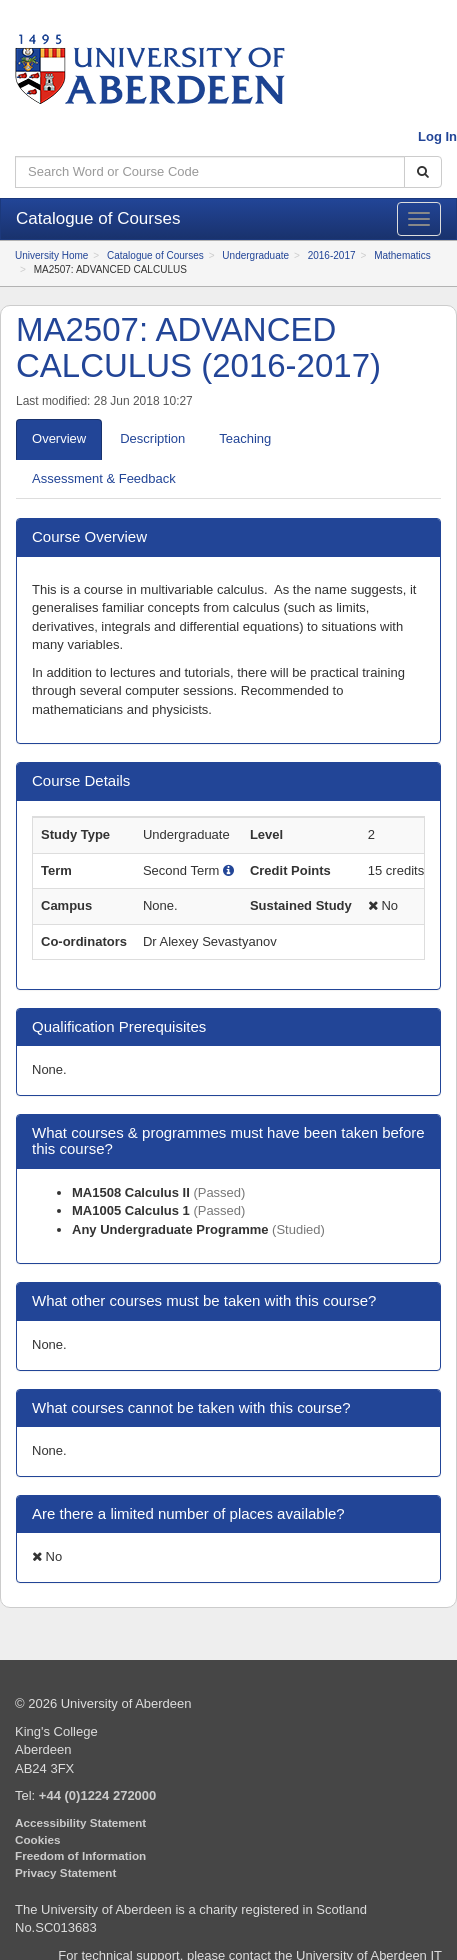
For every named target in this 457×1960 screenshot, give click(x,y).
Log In (437, 136)
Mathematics (402, 255)
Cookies (37, 1839)
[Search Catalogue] (423, 172)
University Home (51, 255)
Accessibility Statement (80, 1822)
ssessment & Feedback (104, 478)
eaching (245, 438)
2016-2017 (332, 255)
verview (59, 438)
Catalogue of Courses (155, 255)
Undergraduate (255, 255)
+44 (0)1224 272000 (97, 1795)
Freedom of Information (80, 1855)
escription (152, 438)
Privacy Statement (65, 1872)
